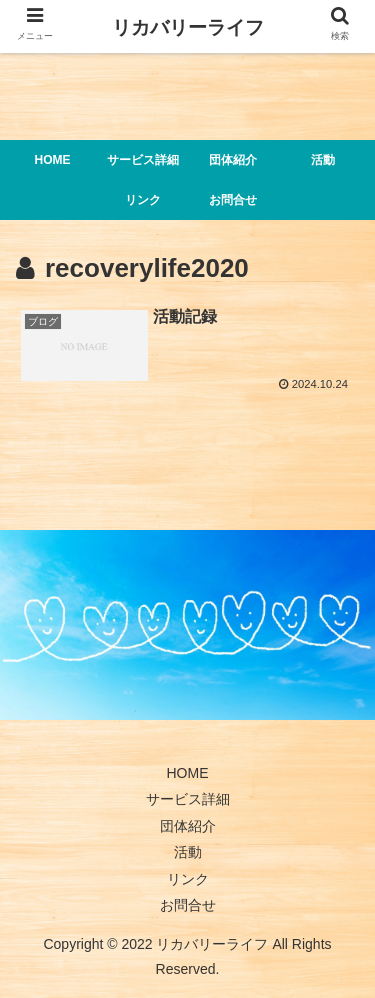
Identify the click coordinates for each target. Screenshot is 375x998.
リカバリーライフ (188, 27)
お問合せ (188, 905)
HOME (188, 773)
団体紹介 (188, 826)
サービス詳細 (188, 799)
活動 (188, 852)
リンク (188, 879)
